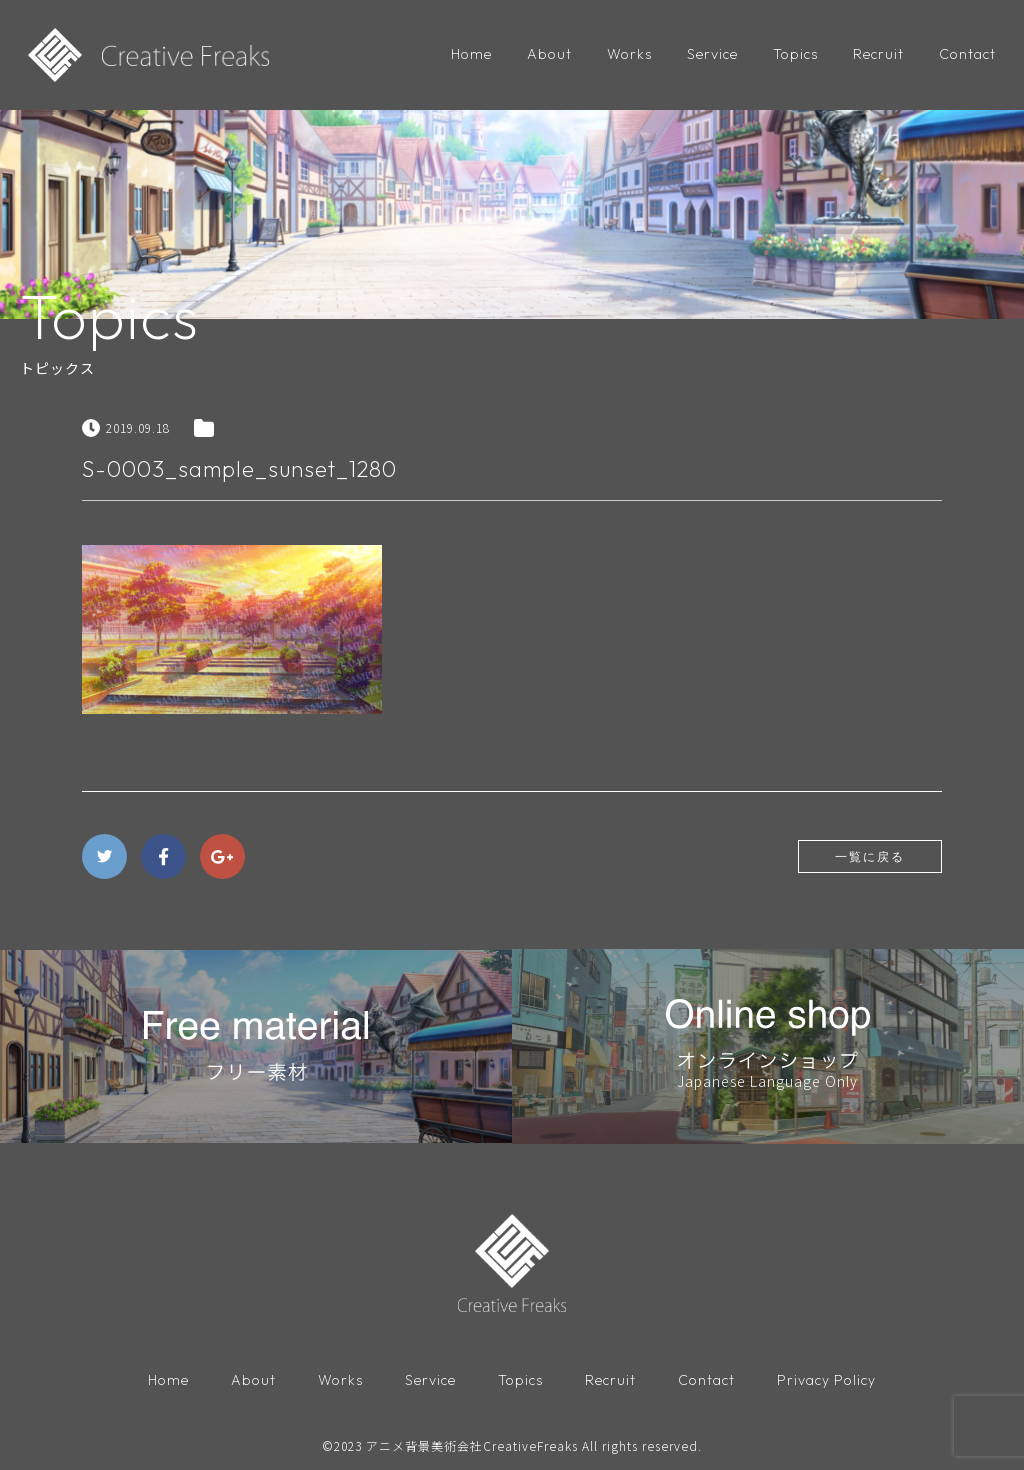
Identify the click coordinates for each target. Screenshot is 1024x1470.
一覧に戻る (870, 856)
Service (712, 54)
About (549, 54)
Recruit (878, 54)
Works (629, 54)
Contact (967, 54)
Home (471, 54)
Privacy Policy (826, 1380)
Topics (795, 54)
